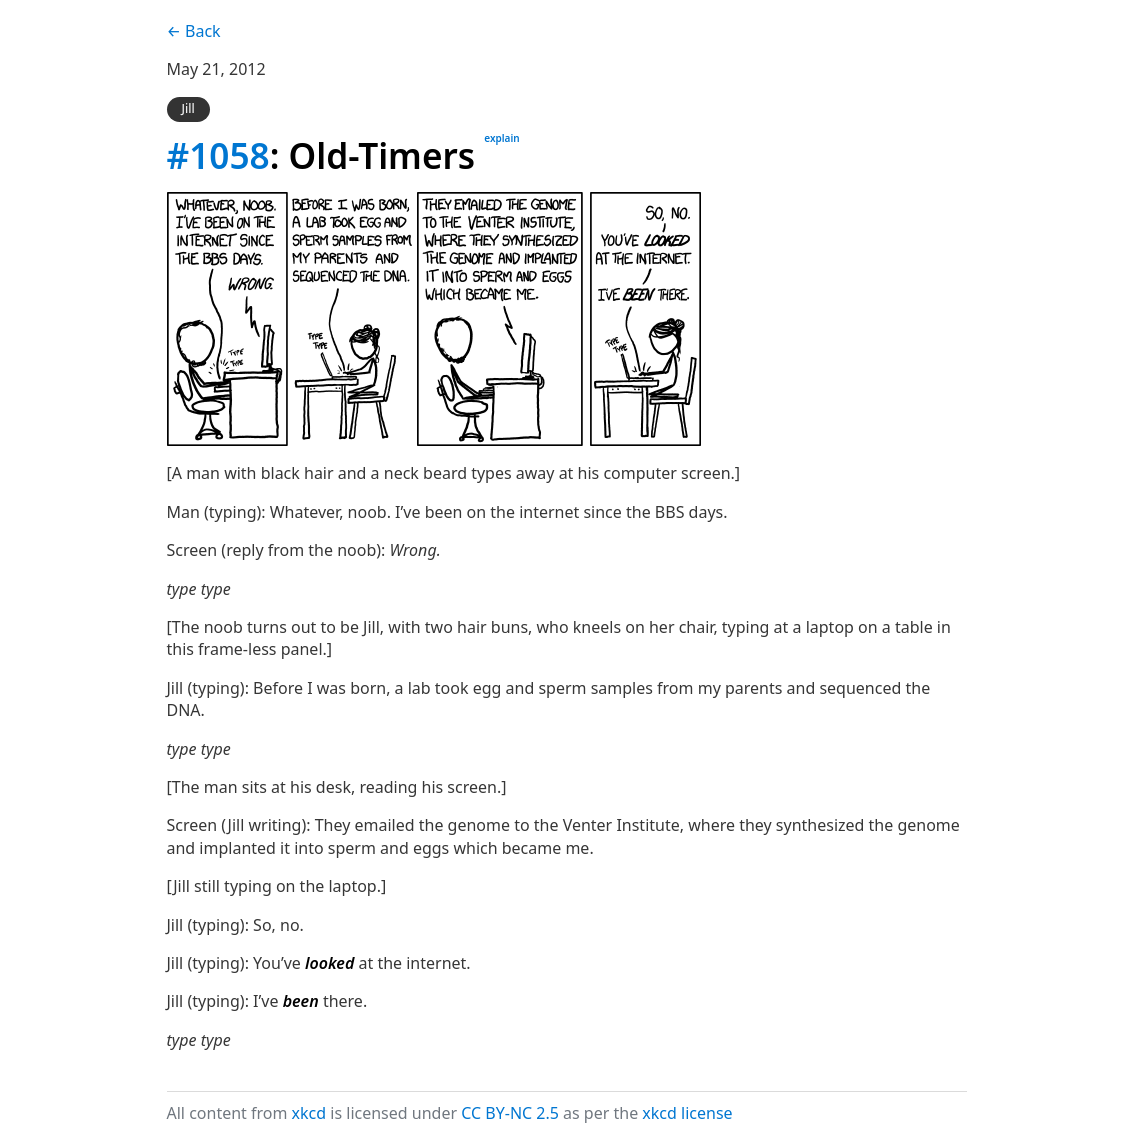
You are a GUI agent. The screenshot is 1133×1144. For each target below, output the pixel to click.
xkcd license (687, 1113)
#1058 (218, 155)
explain (501, 138)
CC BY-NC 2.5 (510, 1113)
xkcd (309, 1113)
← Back (194, 31)
